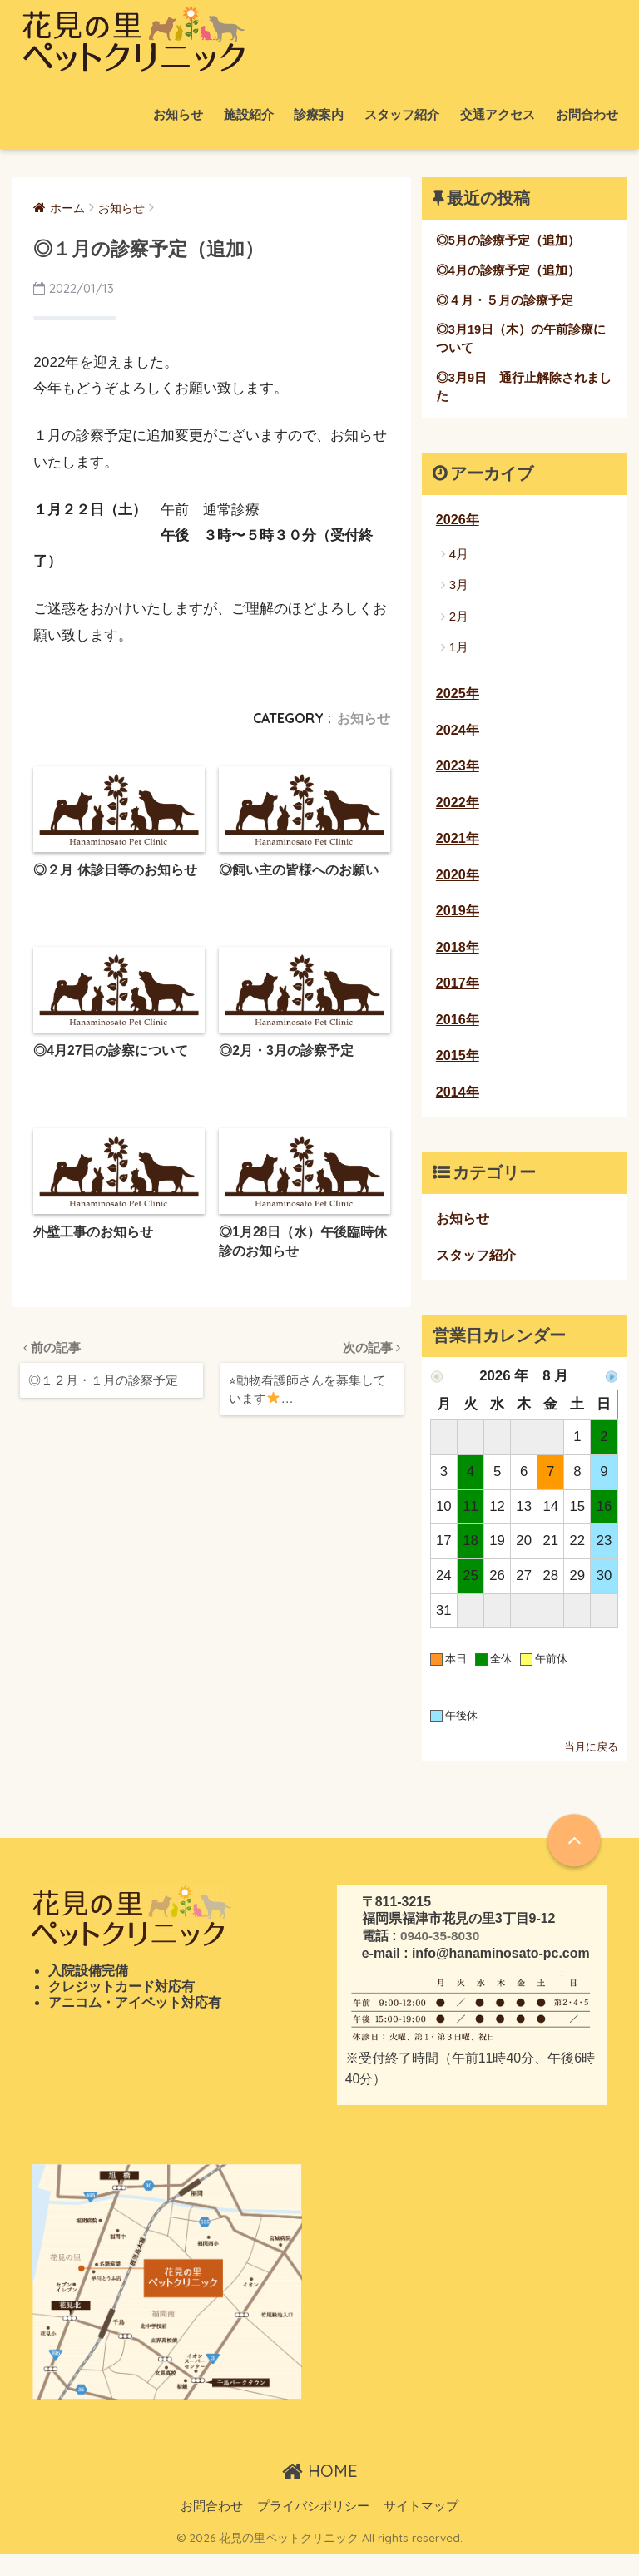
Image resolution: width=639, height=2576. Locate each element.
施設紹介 (249, 114)
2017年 (458, 998)
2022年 (458, 812)
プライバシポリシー (313, 2527)
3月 (458, 590)
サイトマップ (421, 2527)
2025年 (458, 701)
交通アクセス (497, 114)
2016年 (458, 1035)
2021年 (458, 849)
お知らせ (178, 114)
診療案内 (319, 114)
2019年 (458, 924)
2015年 (458, 1073)
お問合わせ (587, 114)
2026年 (458, 525)
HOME (320, 2491)
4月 (458, 559)
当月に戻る (591, 1768)
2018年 (458, 960)
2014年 (458, 1109)
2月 (458, 622)
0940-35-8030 (441, 1956)
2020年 (458, 886)
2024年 (458, 738)
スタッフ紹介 (401, 114)
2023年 (458, 775)
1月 (458, 653)
